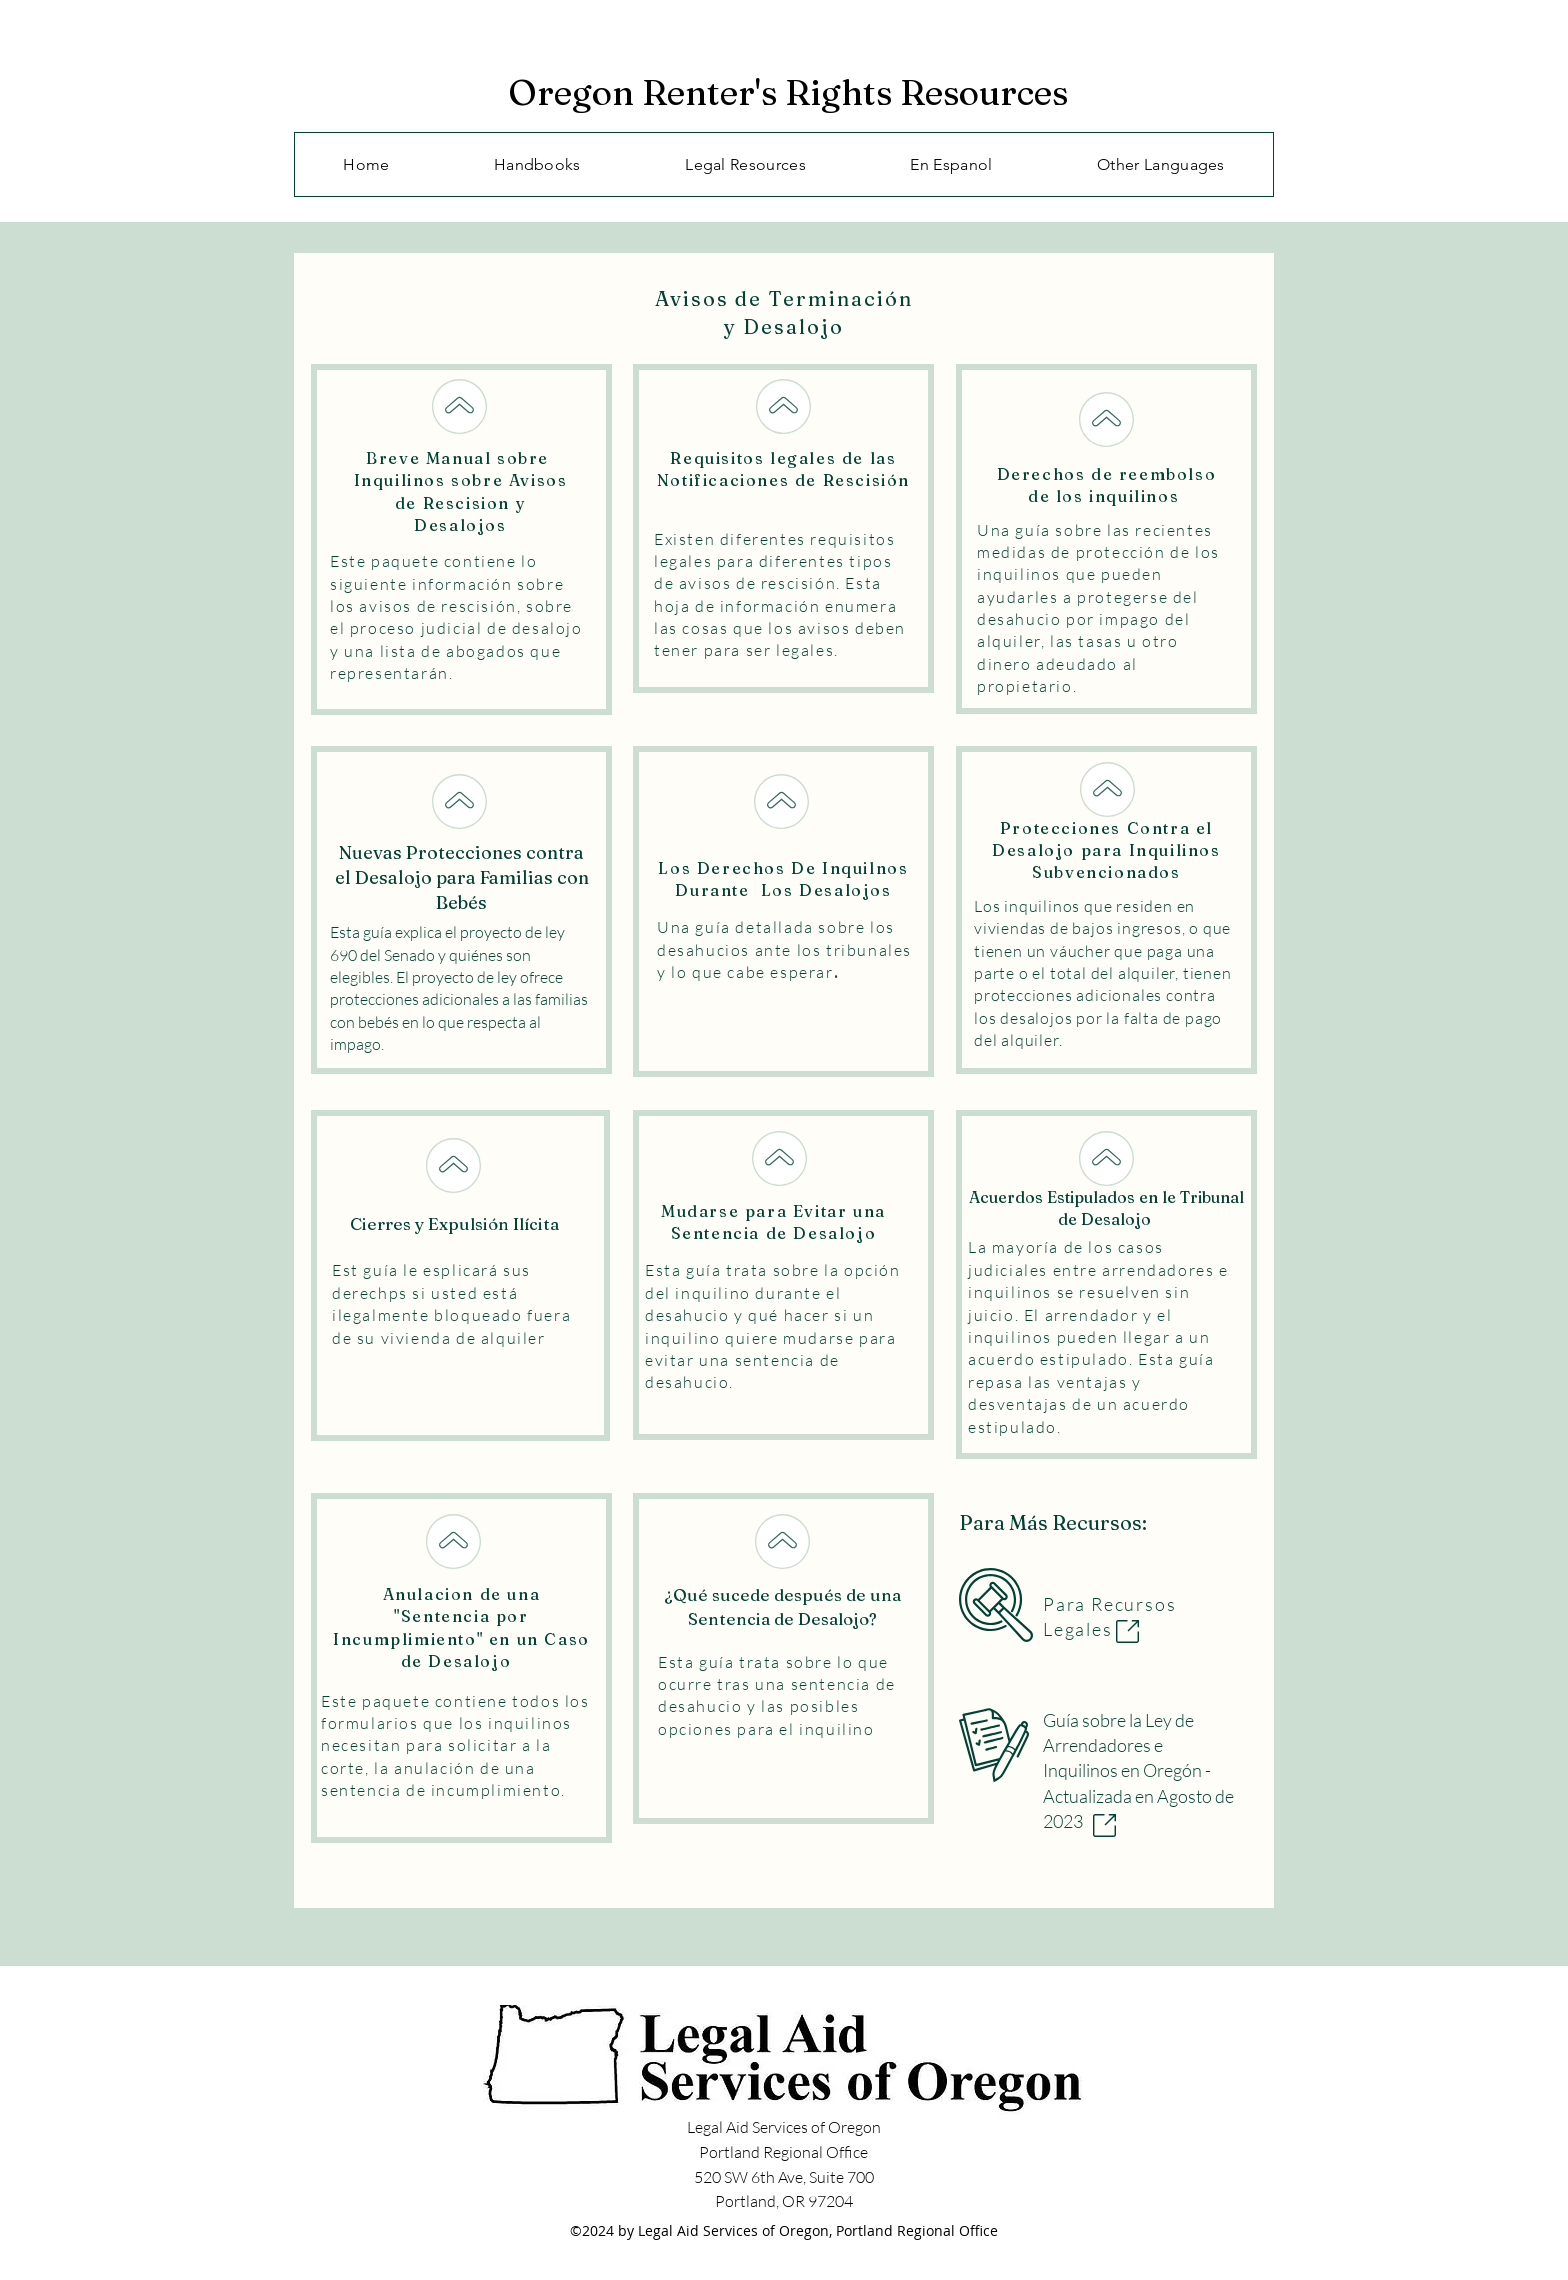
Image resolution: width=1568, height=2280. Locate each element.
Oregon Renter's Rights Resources (788, 92)
